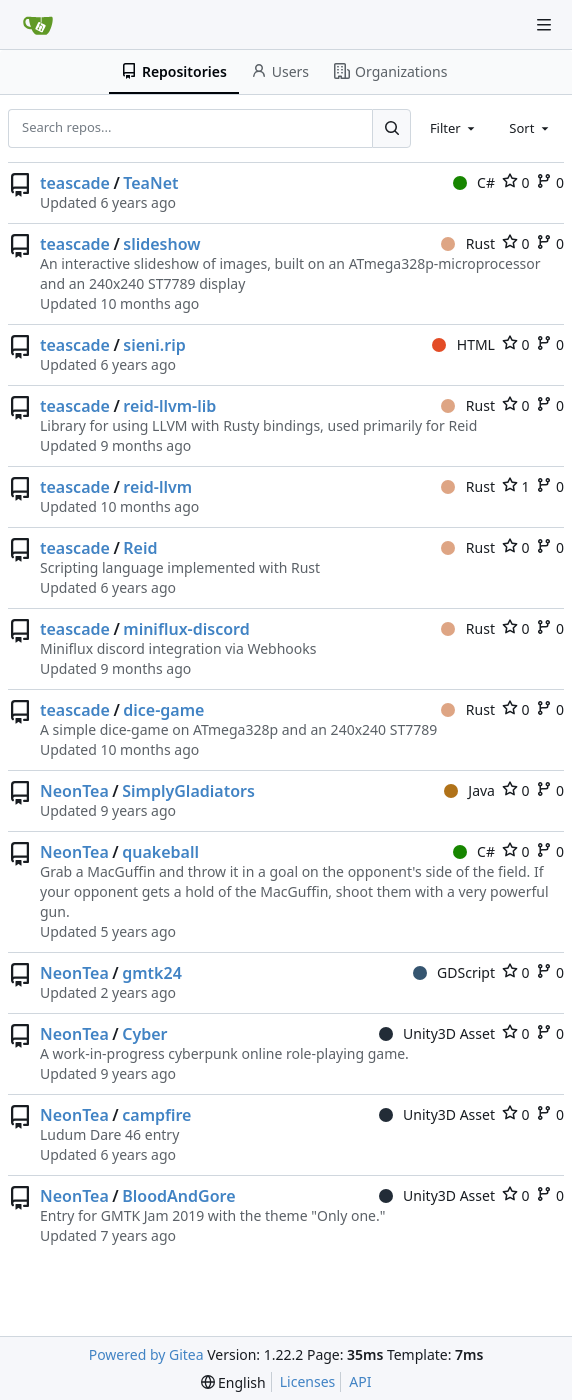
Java (469, 790)
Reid (140, 548)
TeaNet (150, 183)
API (360, 1381)
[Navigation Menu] (544, 25)
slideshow (161, 244)
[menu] (233, 1382)
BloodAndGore (178, 1196)
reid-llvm (157, 487)
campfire (156, 1115)
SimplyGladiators (188, 791)
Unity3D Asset (437, 1033)
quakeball (160, 852)
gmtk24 (152, 973)
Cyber (144, 1034)
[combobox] (454, 128)
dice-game (163, 710)
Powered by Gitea (146, 1354)
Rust (468, 243)
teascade (75, 183)
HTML (463, 344)
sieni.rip (154, 345)
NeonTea (74, 791)
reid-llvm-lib (169, 406)
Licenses (308, 1381)
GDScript (454, 972)
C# (474, 182)
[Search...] (391, 128)
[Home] (38, 25)
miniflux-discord (186, 629)
